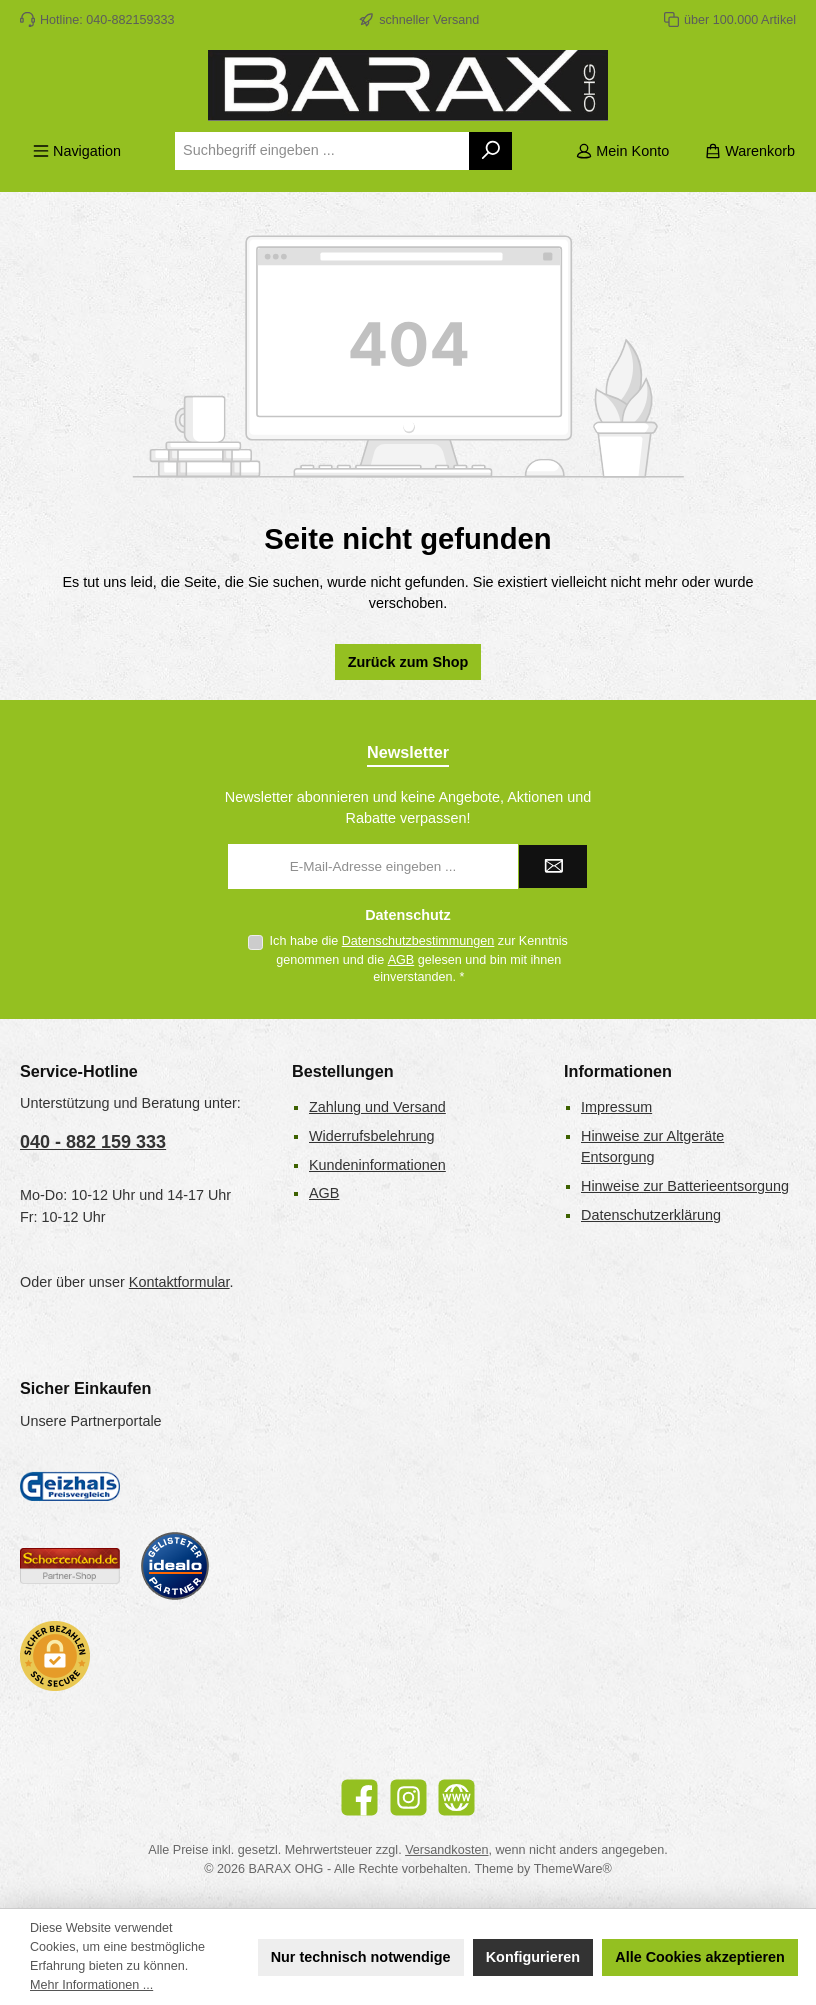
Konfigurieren (533, 1957)
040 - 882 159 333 (93, 1142)
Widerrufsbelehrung (372, 1136)
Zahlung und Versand (377, 1107)
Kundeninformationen (377, 1165)
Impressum (616, 1107)
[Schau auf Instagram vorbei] (408, 1797)
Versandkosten (446, 1850)
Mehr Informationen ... (91, 1985)
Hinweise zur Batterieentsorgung (685, 1186)
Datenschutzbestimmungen (418, 941)
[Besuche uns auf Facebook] (359, 1797)
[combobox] (322, 151)
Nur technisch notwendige (361, 1957)
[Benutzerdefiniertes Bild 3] (175, 1566)
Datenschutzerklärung (651, 1215)
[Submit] (553, 866)
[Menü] (77, 151)
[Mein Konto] (622, 151)
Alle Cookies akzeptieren (700, 1957)
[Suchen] (491, 151)
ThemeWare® (573, 1869)
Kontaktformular (179, 1282)
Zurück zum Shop (408, 662)
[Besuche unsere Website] (456, 1797)
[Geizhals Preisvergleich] (70, 1486)
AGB (401, 960)
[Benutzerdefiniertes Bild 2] (70, 1566)
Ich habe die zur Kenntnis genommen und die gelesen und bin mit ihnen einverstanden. (419, 959)
